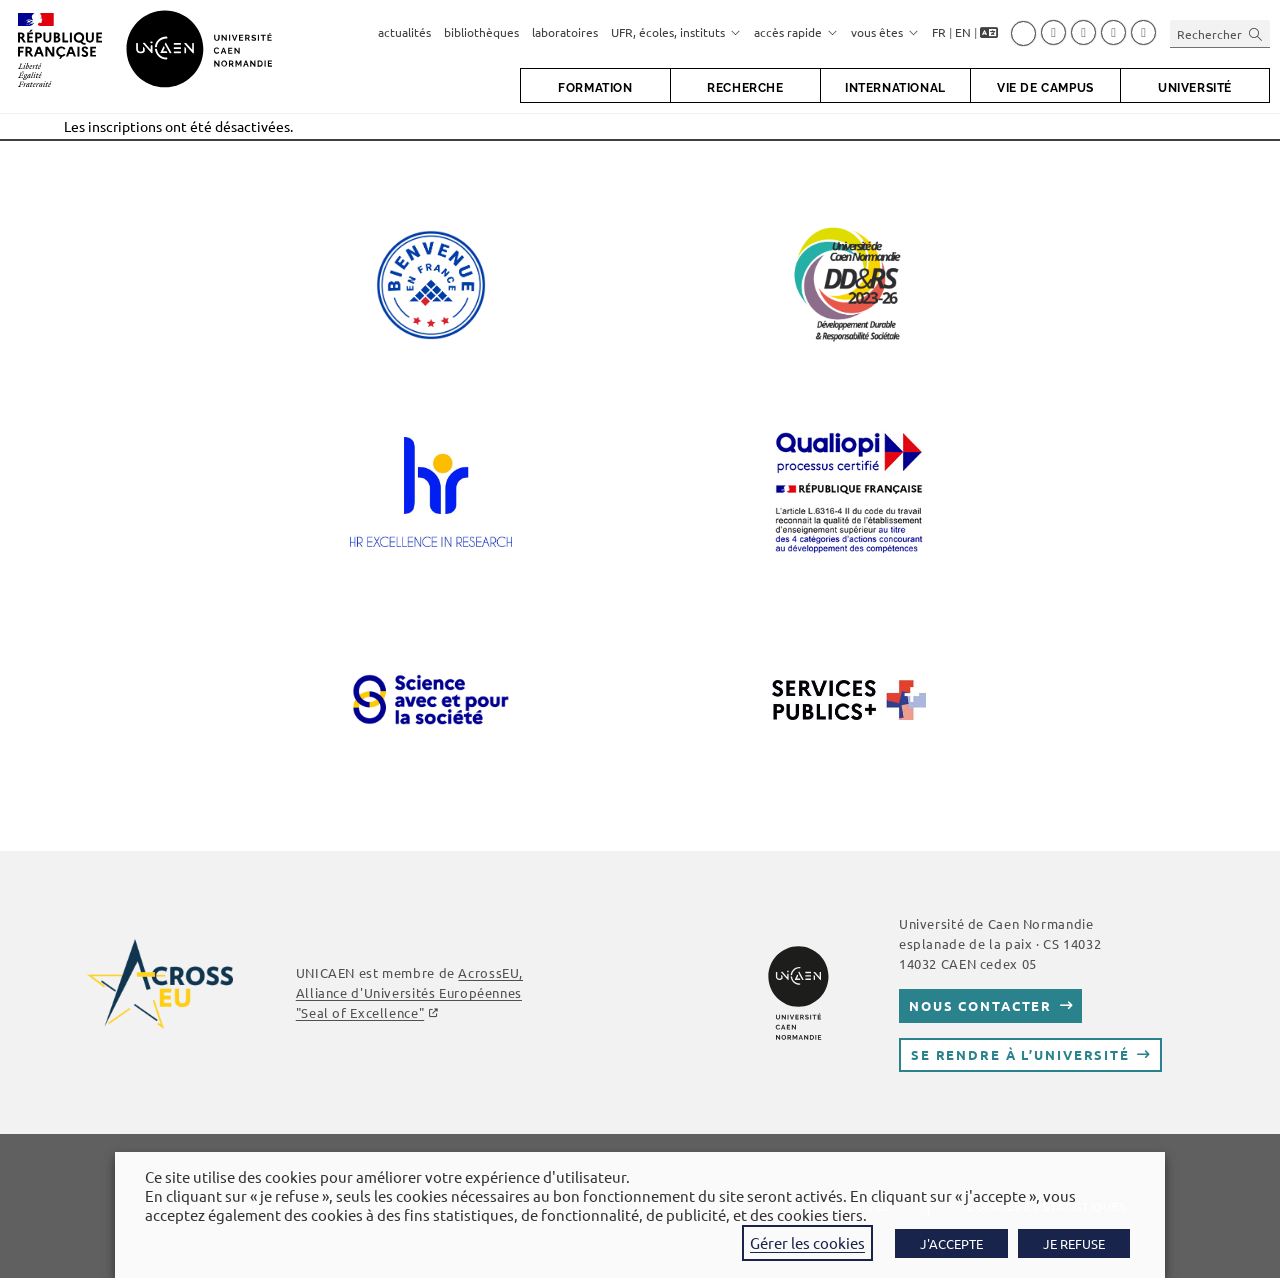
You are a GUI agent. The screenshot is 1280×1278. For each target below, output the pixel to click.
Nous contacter (980, 1005)
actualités (404, 32)
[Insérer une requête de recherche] (1220, 33)
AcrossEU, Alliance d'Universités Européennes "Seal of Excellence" (409, 992)
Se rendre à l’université (1020, 1054)
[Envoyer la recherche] (1256, 33)
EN (963, 32)
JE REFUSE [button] (1074, 1243)
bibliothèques (481, 32)
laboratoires (565, 32)
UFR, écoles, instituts (676, 32)
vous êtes (885, 32)
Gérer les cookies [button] (807, 1242)
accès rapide (796, 32)
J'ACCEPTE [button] (951, 1243)
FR (939, 32)
